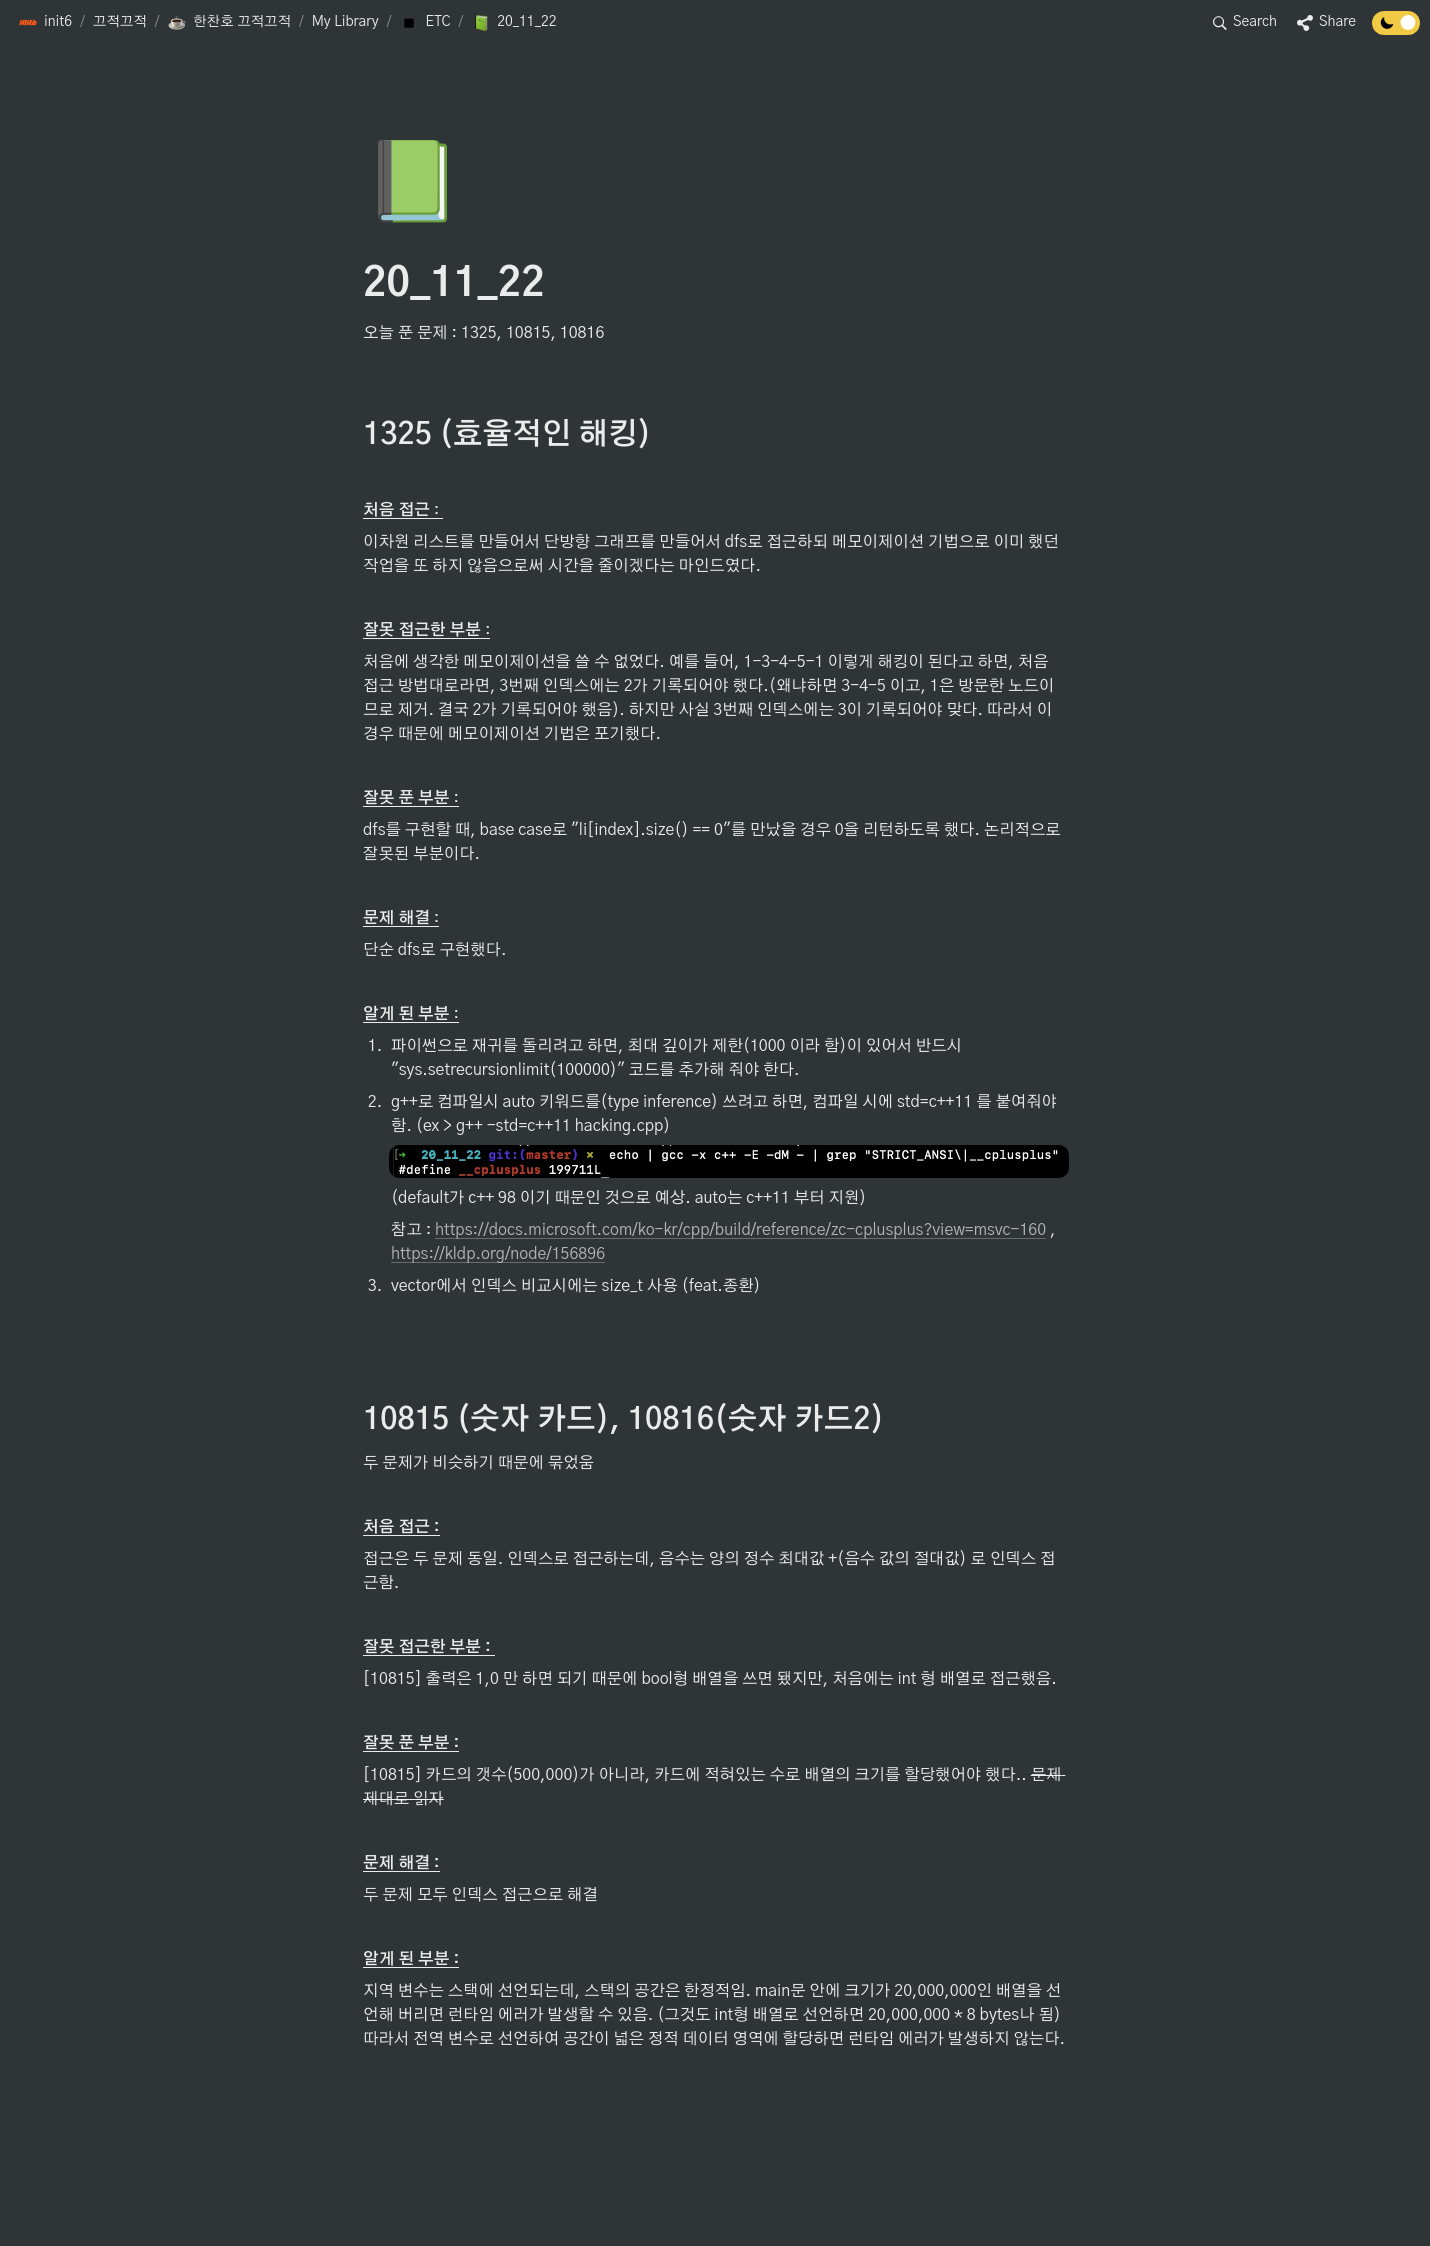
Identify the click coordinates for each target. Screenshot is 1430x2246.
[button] (45, 23)
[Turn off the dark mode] (1396, 30)
